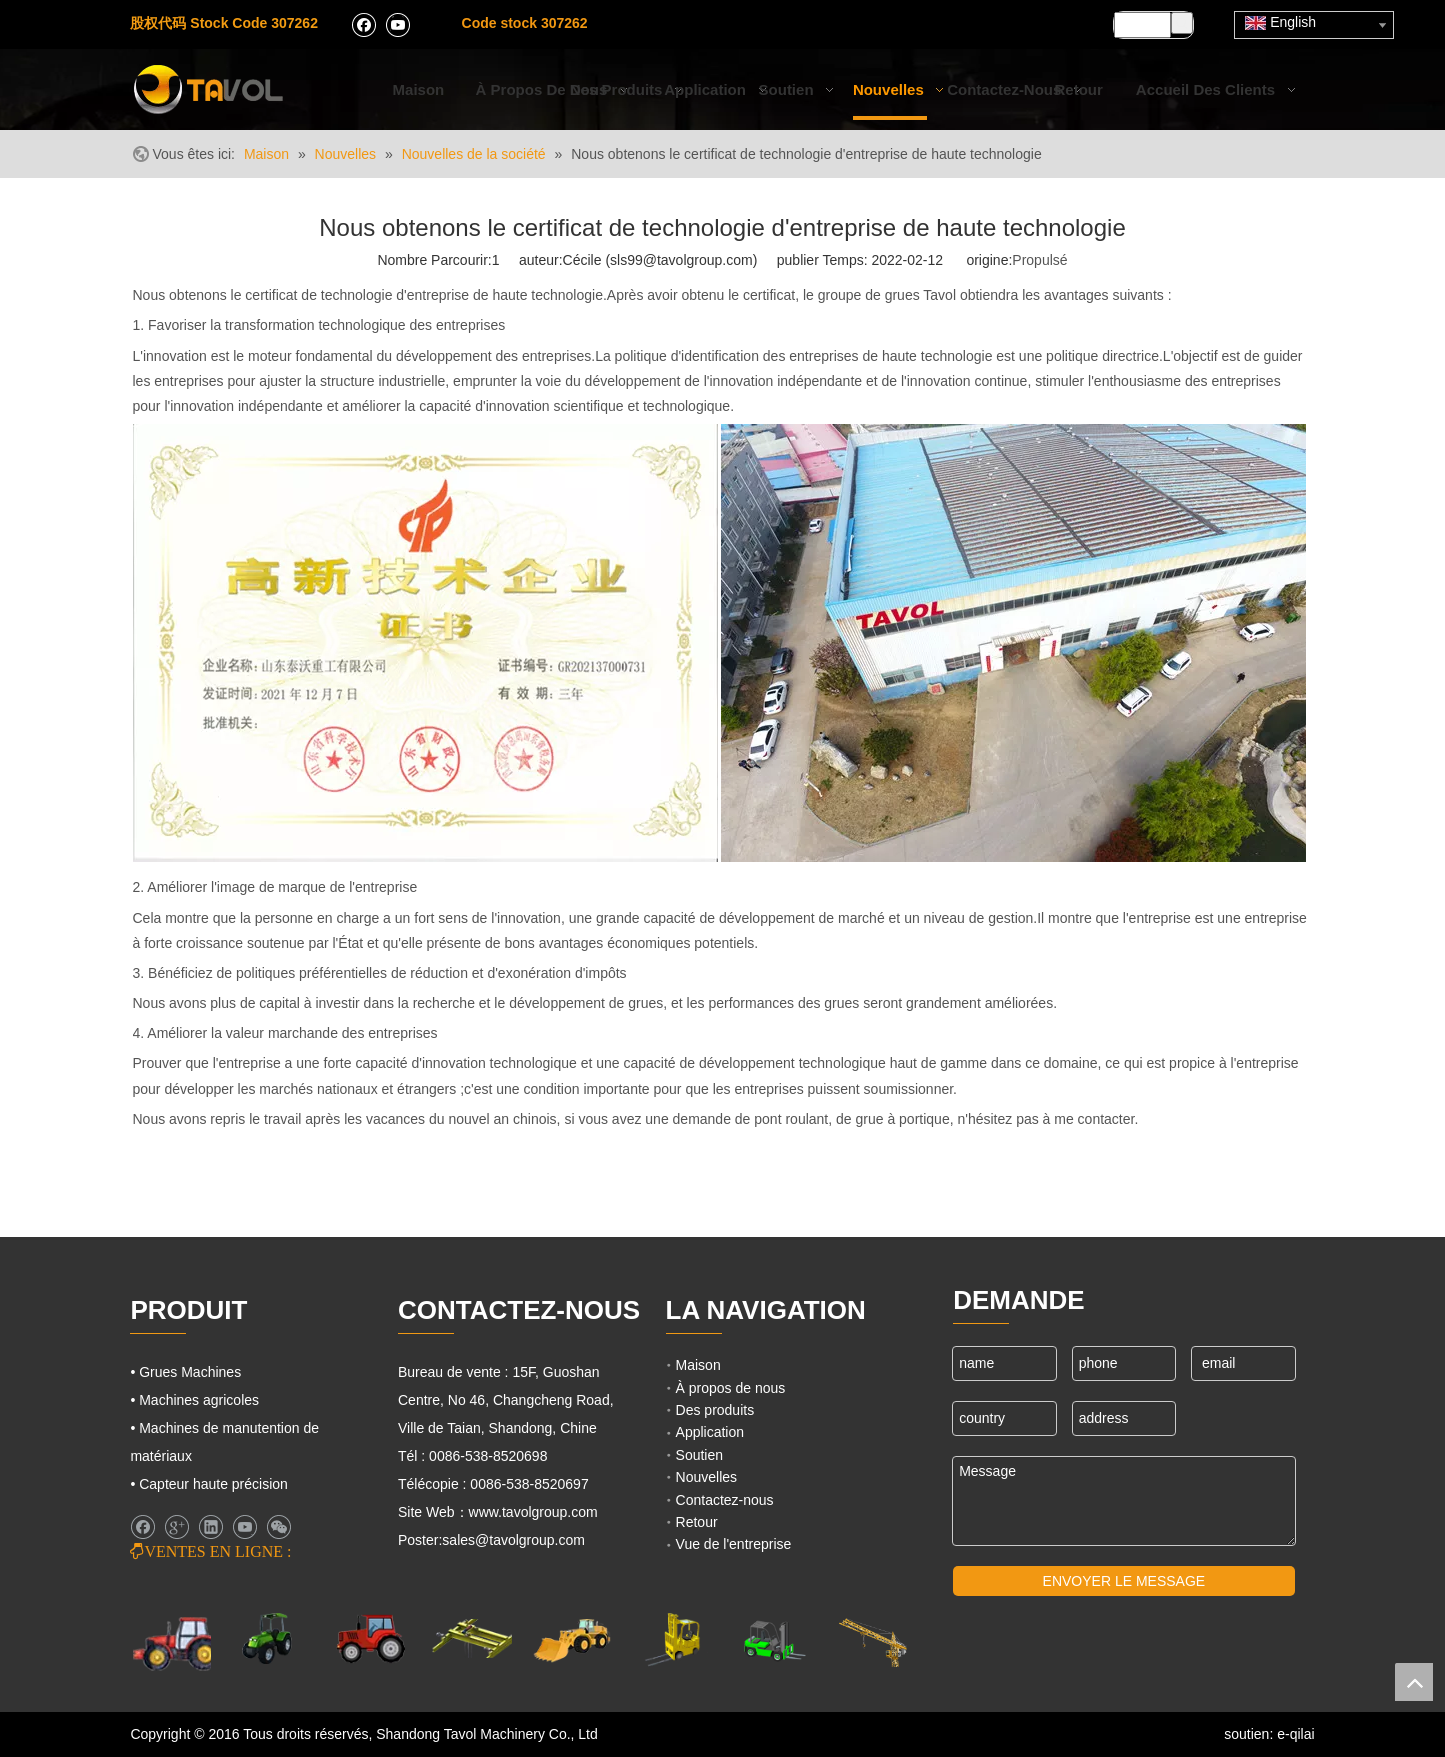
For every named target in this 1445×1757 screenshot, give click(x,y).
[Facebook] (363, 24)
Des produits (715, 1410)
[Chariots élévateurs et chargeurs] (772, 1639)
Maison (698, 1365)
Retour (697, 1522)
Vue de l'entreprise (734, 1544)
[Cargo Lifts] (672, 1640)
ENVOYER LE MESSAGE (1124, 1581)
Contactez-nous (725, 1500)
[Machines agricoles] (176, 1642)
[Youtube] (397, 24)
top (1414, 1682)
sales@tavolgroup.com (513, 1540)
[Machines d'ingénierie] (572, 1639)
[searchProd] (1142, 25)
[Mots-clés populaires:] (1182, 23)
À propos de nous (731, 1388)
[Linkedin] (210, 1527)
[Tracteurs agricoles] (371, 1639)
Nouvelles (706, 1477)
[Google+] (176, 1527)
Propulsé (1039, 260)
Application (710, 1432)
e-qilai (1295, 1734)
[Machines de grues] (873, 1640)
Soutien (699, 1455)
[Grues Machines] (471, 1639)
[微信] (278, 1527)
